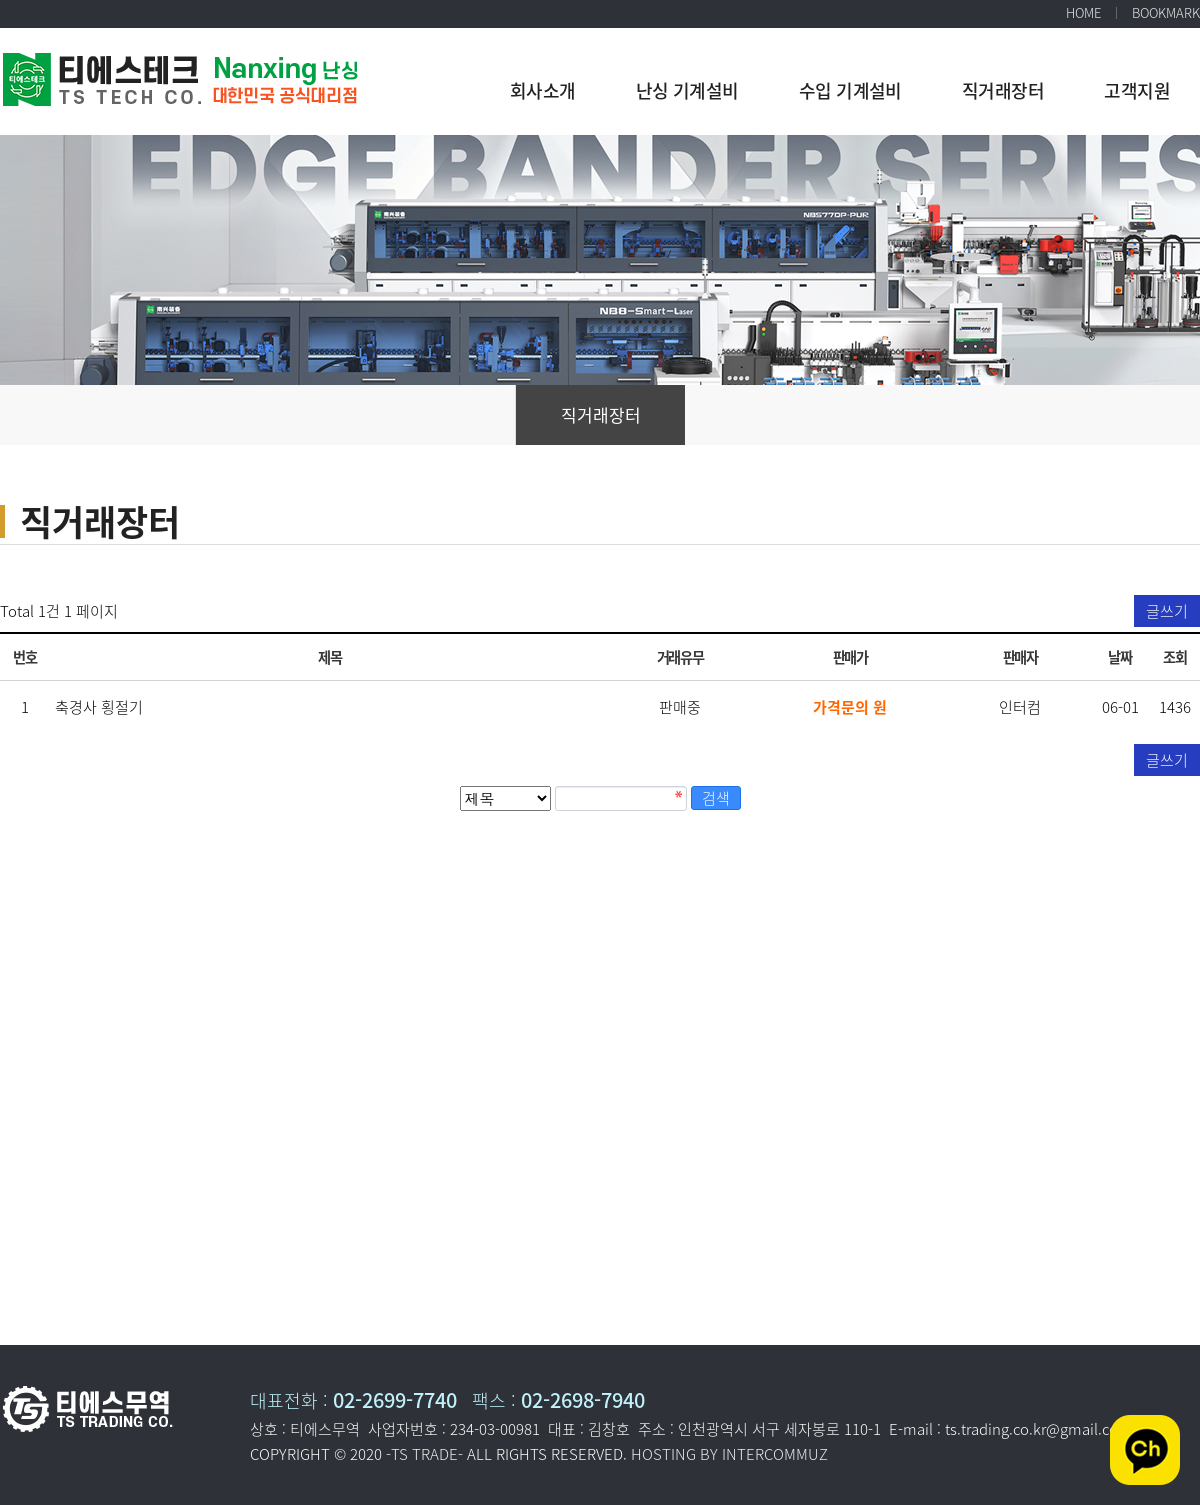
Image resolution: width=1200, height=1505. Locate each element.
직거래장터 (1003, 90)
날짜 (1119, 657)
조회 (1174, 657)
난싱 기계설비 (687, 90)
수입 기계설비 (850, 90)
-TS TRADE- (424, 1454)
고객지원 (1137, 90)
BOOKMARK (1166, 12)
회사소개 (543, 90)
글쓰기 (1167, 611)
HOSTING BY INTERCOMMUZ (729, 1454)
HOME (1083, 12)
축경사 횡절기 (99, 707)
